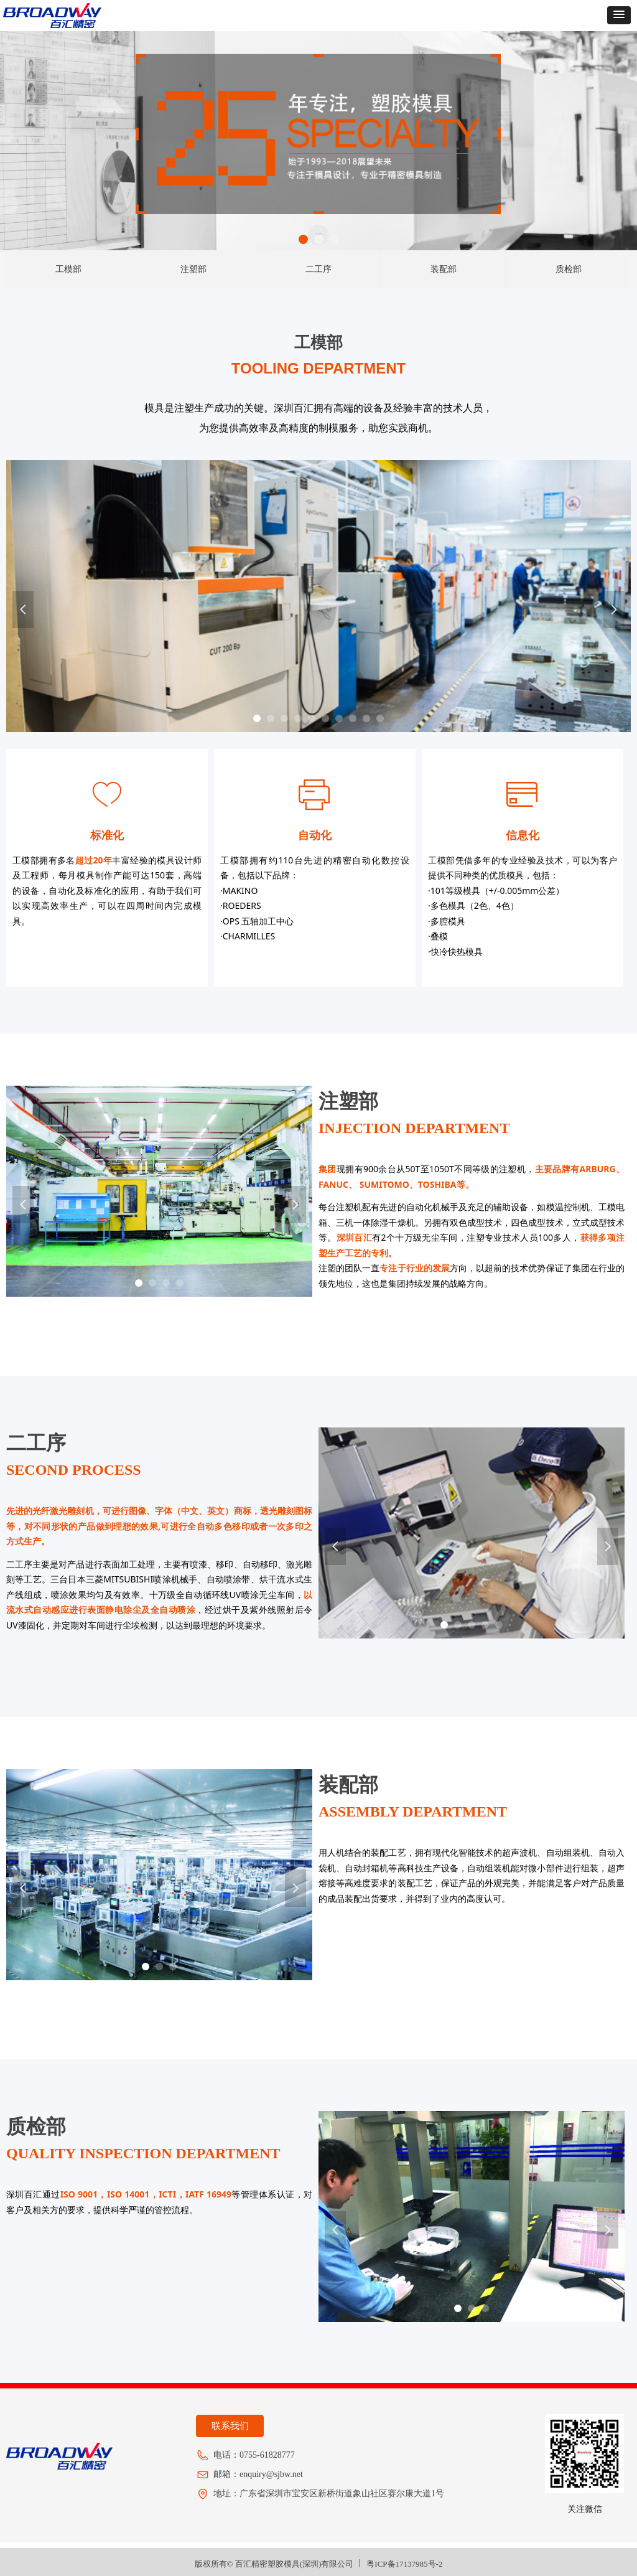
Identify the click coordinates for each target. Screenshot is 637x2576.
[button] (619, 15)
